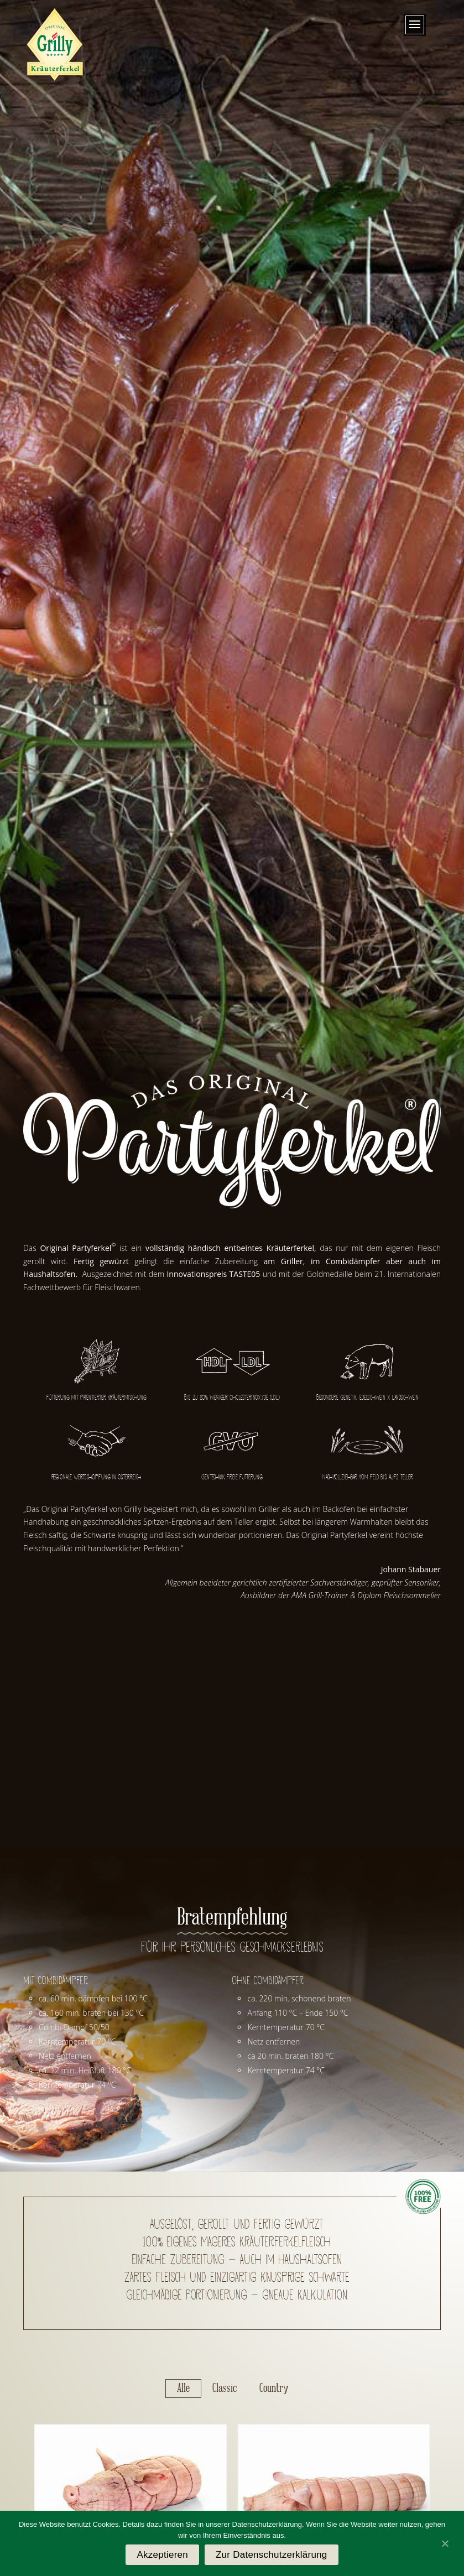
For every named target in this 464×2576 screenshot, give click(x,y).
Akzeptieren (162, 2554)
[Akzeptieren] (445, 2543)
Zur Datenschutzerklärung (271, 2554)
